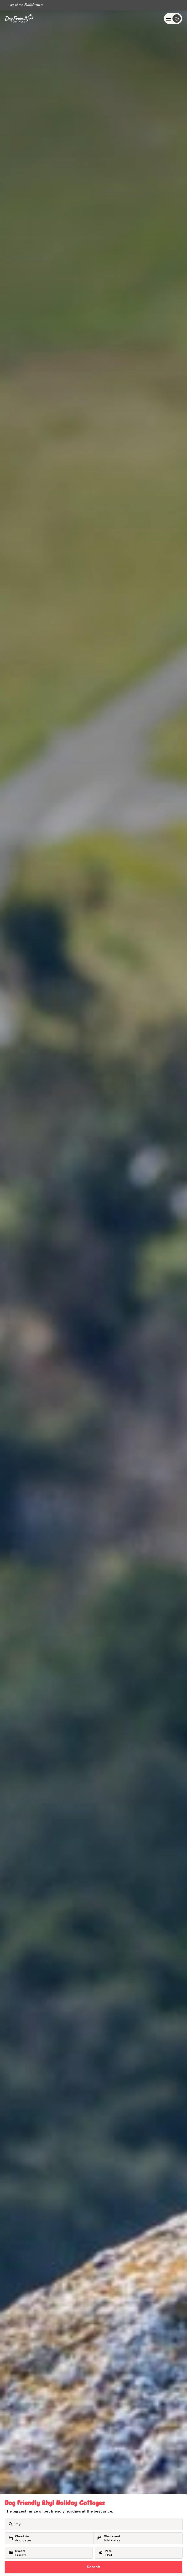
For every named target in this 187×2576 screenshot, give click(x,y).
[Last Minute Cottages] (19, 18)
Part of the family (26, 5)
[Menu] (173, 18)
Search (93, 2566)
